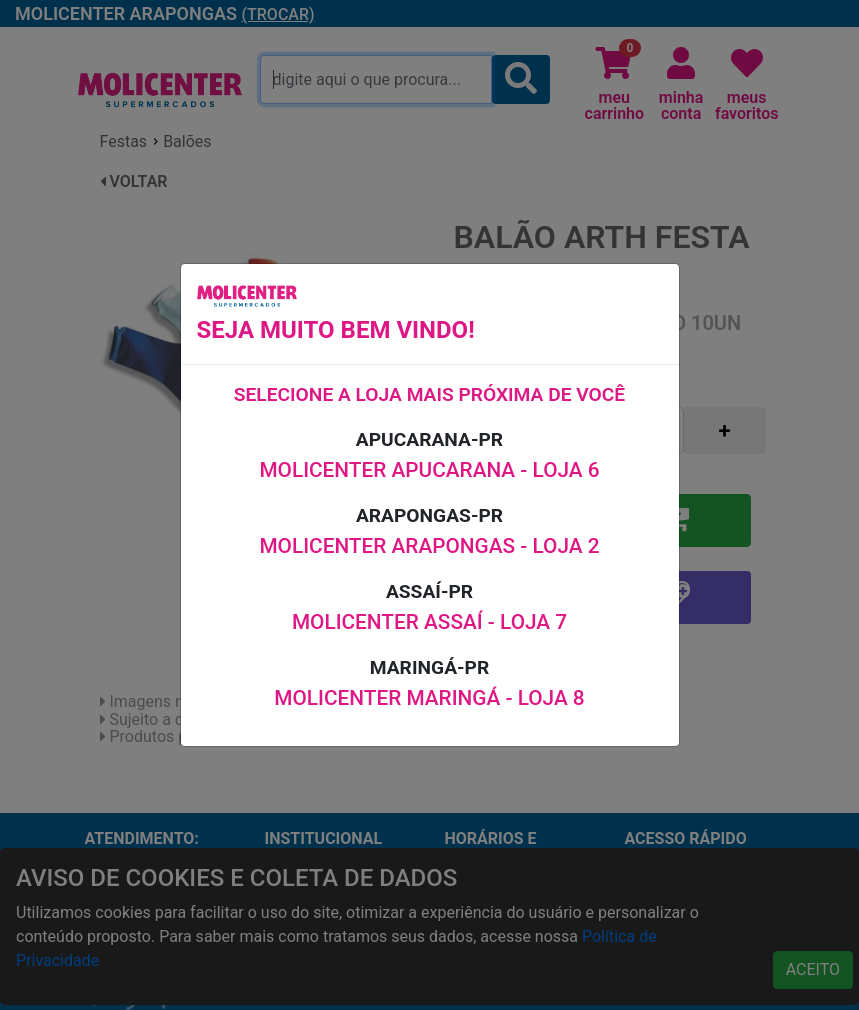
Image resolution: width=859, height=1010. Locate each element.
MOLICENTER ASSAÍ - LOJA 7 (429, 622)
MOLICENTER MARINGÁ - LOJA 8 (429, 698)
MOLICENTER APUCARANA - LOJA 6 (429, 470)
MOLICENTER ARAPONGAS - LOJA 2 (429, 546)
